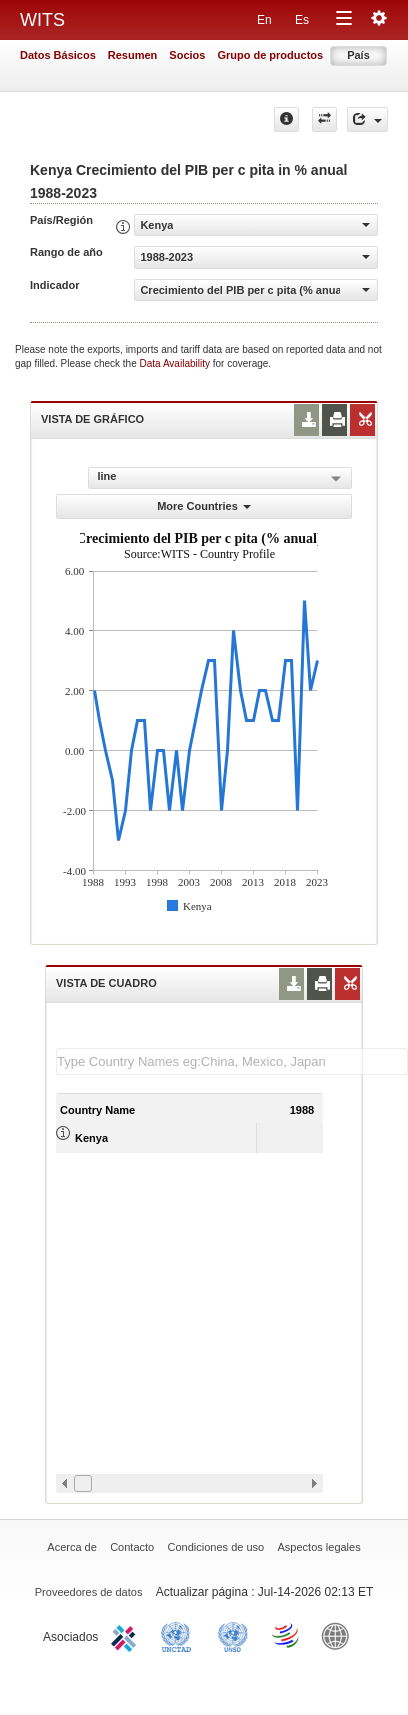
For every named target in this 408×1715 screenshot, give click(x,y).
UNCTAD (180, 1635)
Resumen (133, 55)
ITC (127, 1635)
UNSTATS (233, 1635)
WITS (42, 20)
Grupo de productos (270, 55)
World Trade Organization (287, 1635)
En (264, 20)
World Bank (340, 1635)
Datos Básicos (58, 55)
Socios (187, 55)
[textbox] (232, 1061)
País (358, 55)
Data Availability (176, 363)
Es (302, 20)
